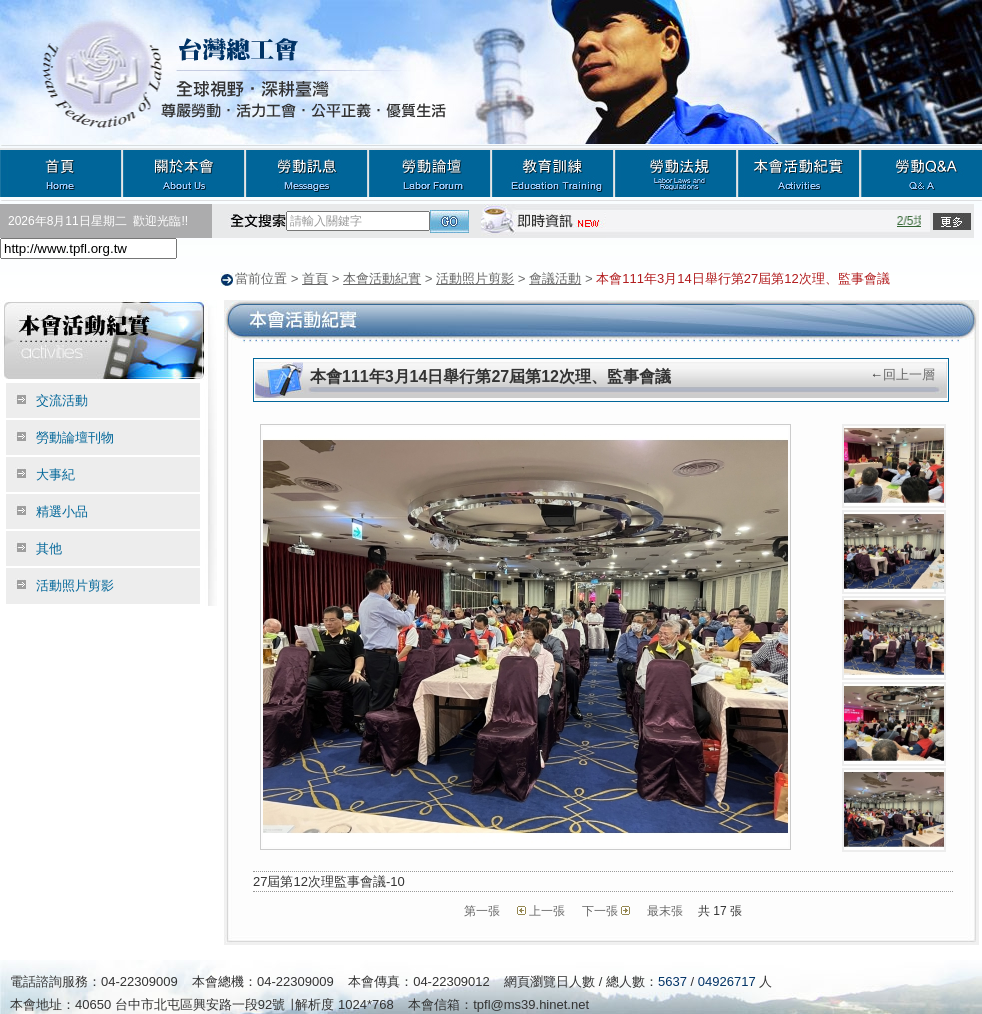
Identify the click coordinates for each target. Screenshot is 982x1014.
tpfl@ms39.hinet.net (531, 1003)
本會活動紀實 (798, 172)
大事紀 (55, 473)
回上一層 (909, 373)
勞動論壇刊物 (75, 436)
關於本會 (183, 172)
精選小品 (62, 510)
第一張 (482, 910)
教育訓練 (552, 172)
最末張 (665, 910)
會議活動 (555, 278)
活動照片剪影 (475, 278)
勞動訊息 (306, 172)
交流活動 (62, 399)
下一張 (600, 910)
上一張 (547, 910)
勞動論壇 (429, 172)
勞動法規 (675, 172)
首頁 (61, 172)
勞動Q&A (921, 172)
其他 (49, 547)
